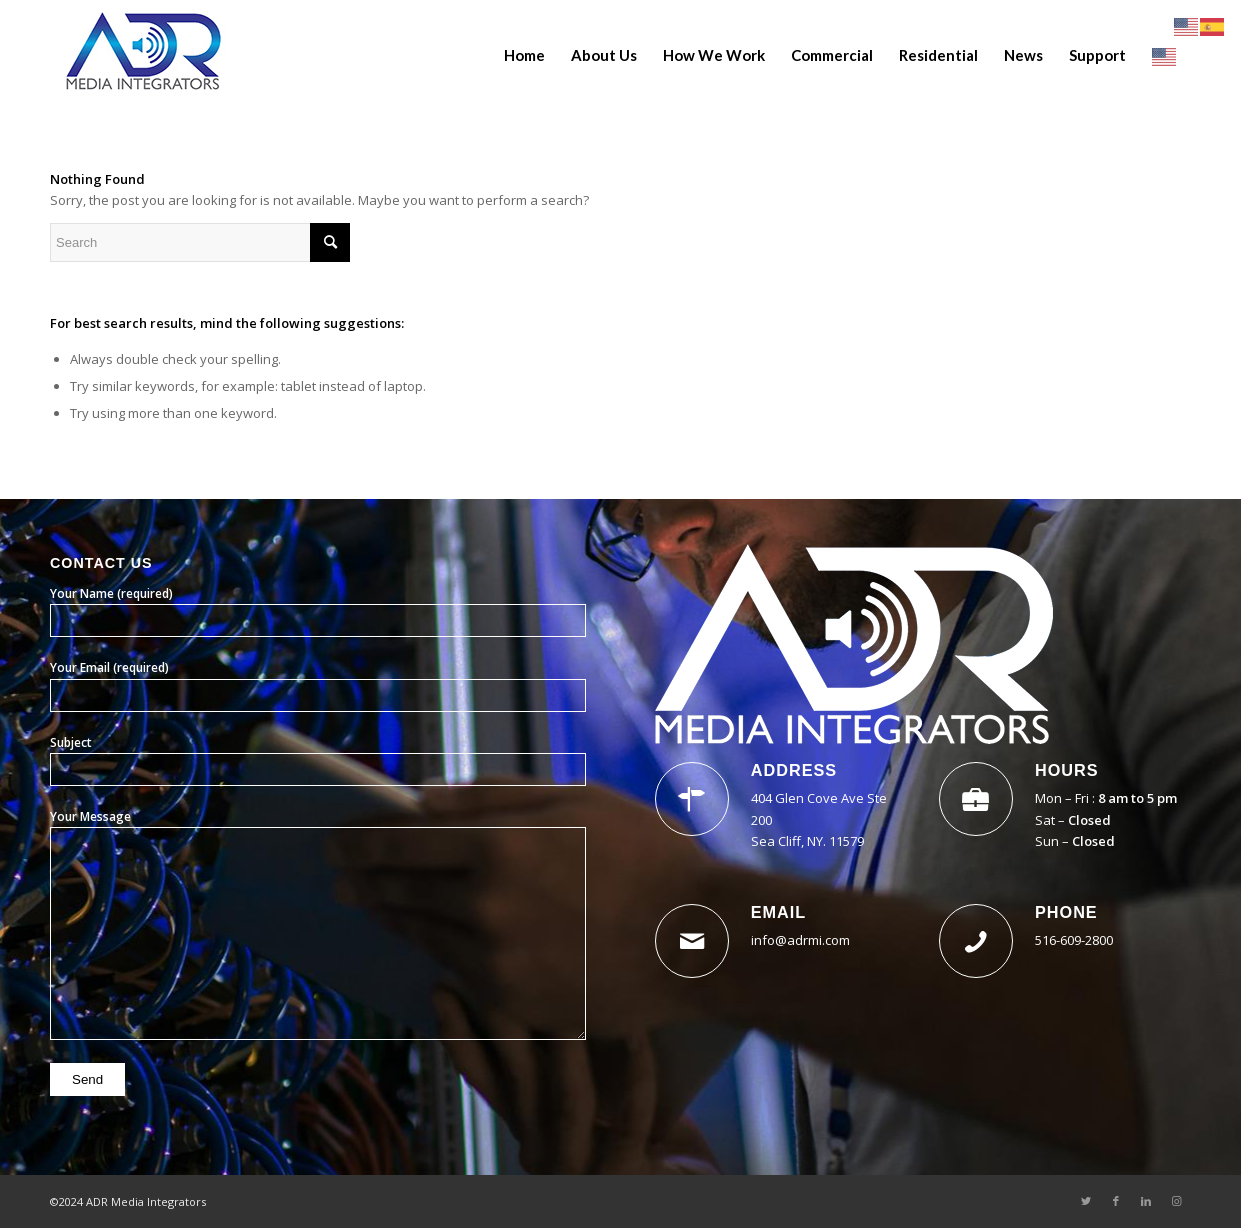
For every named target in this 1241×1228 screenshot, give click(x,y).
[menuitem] (524, 55)
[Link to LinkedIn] (1146, 1201)
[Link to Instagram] (1176, 1201)
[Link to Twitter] (1086, 1201)
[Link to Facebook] (1116, 1201)
